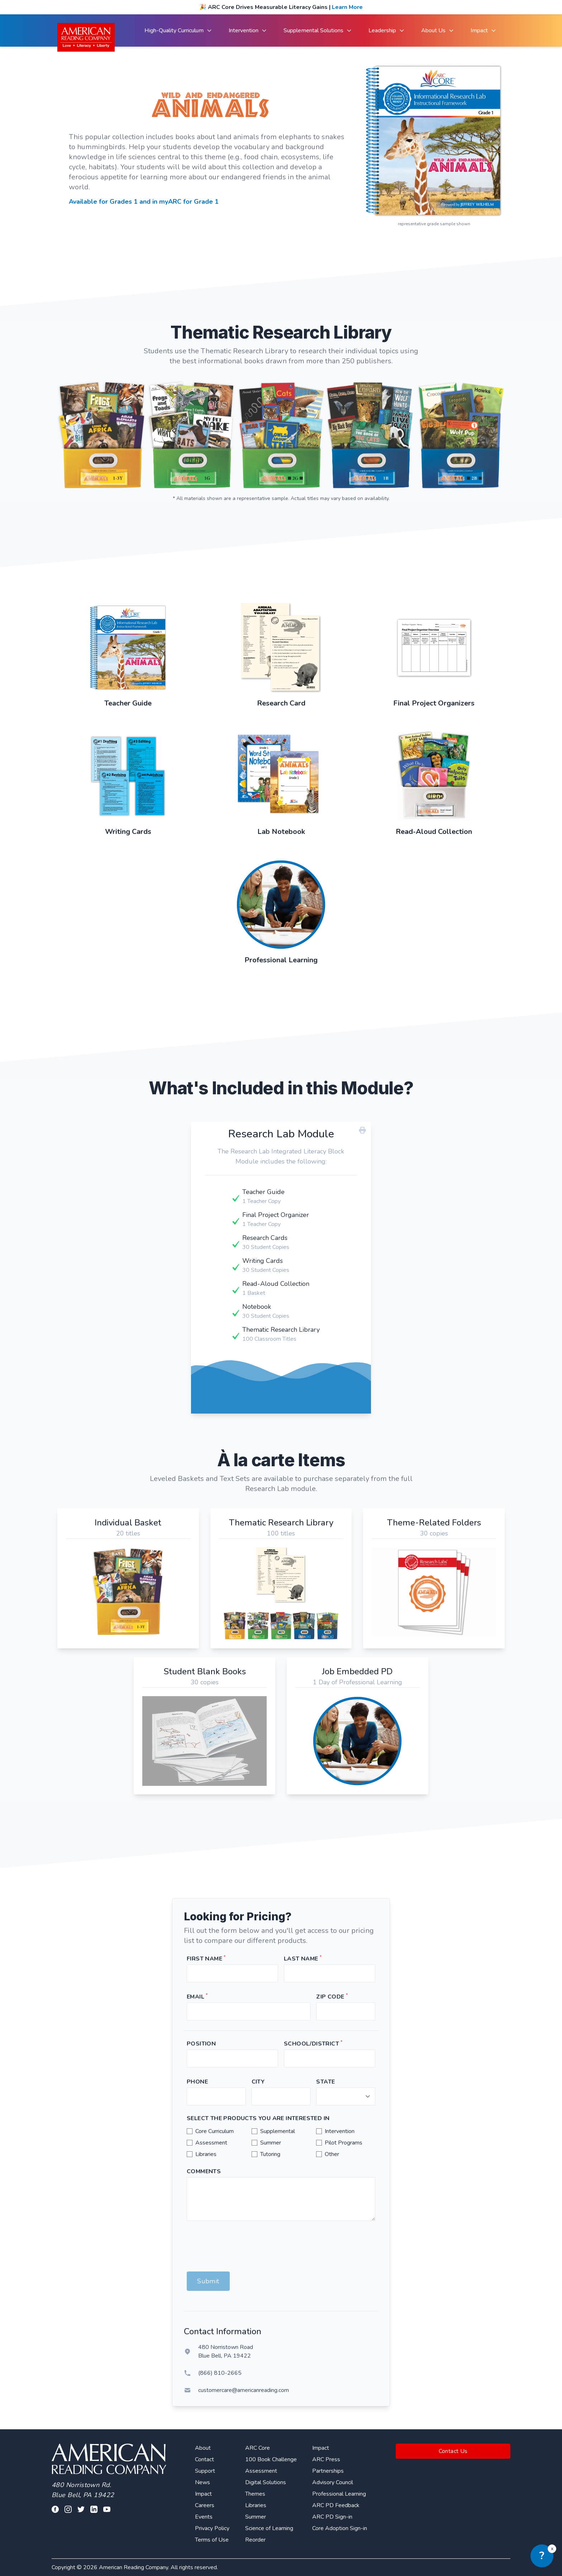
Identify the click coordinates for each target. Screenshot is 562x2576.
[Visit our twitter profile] (81, 2509)
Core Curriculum (214, 2131)
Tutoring (270, 2154)
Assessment (211, 2143)
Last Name (303, 1958)
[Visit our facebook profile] (55, 2509)
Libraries (205, 2154)
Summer (270, 2143)
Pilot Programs (343, 2143)
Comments (204, 2171)
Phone (197, 2082)
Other (332, 2154)
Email (197, 1996)
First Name (206, 1958)
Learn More (347, 7)
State (325, 2082)
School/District (313, 2043)
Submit (208, 2281)
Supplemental (277, 2131)
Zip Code (332, 1996)
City (258, 2082)
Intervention (339, 2131)
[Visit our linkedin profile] (93, 2509)
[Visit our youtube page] (106, 2509)
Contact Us (453, 2451)
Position (201, 2044)
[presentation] (241, 2249)
